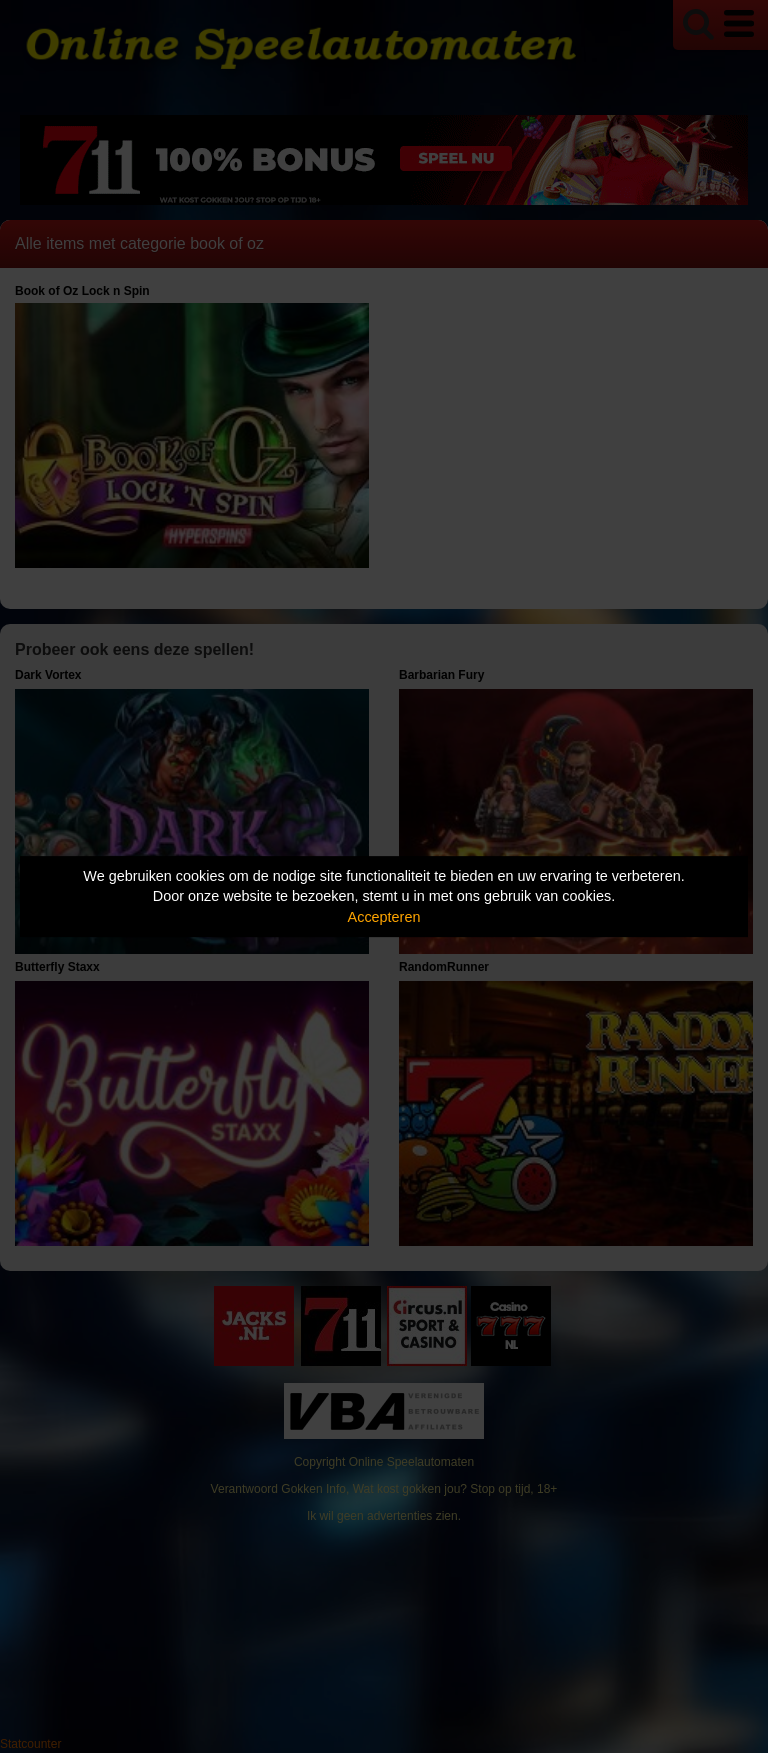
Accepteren (384, 917)
